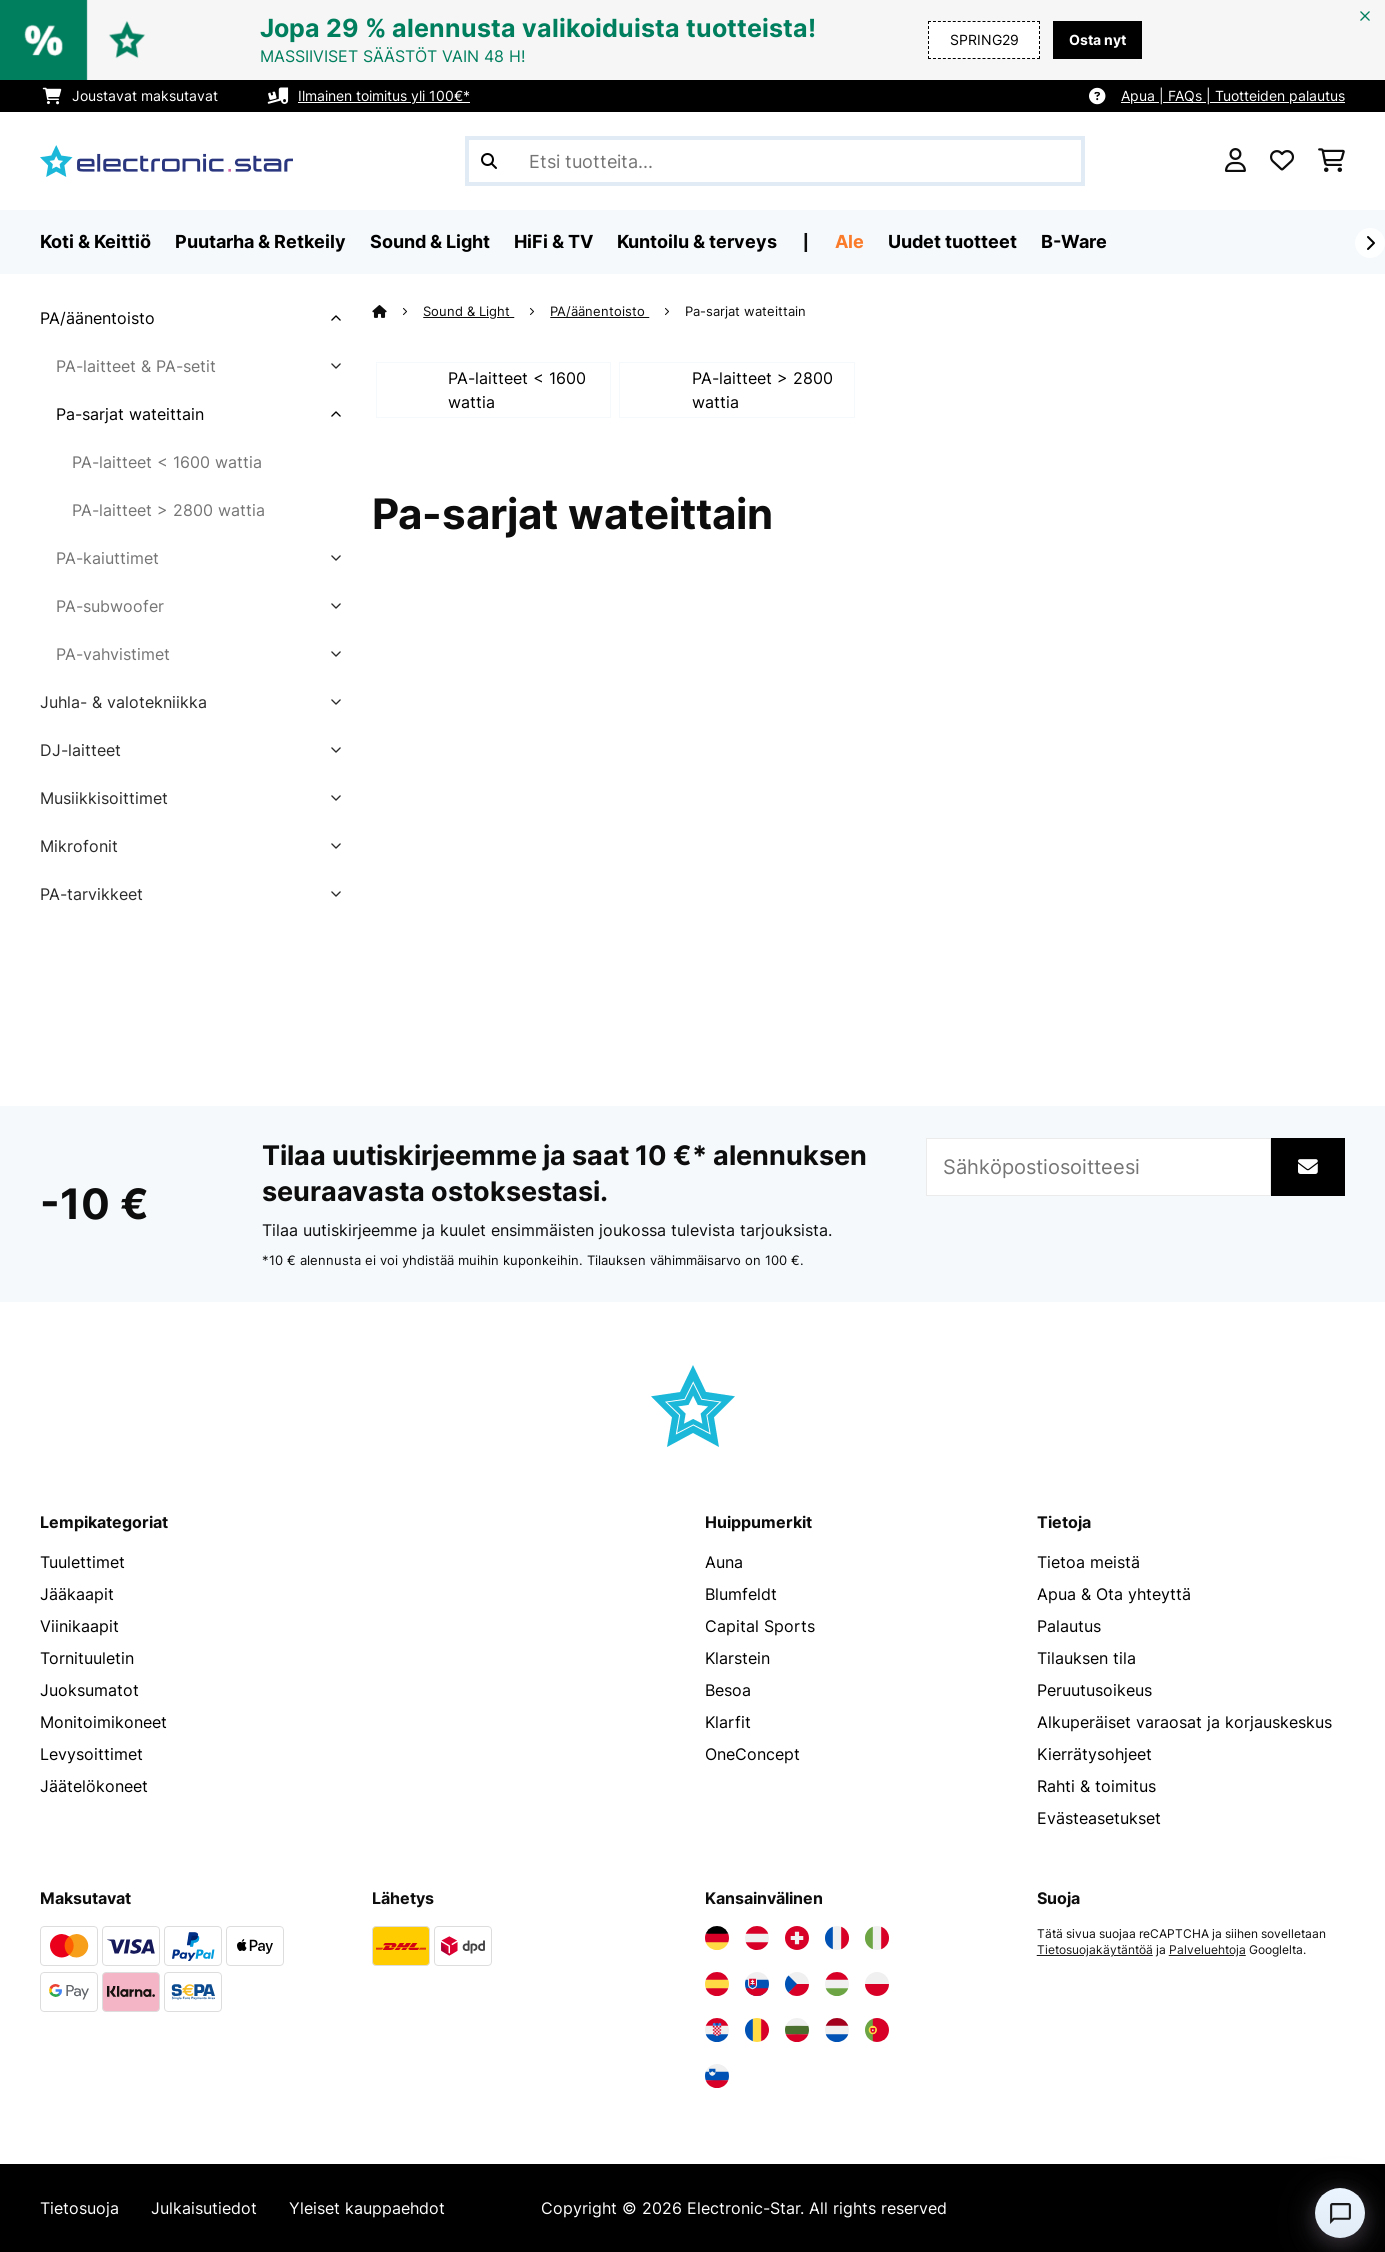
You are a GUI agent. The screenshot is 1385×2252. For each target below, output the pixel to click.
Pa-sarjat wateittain (130, 414)
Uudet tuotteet (952, 241)
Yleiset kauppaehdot (367, 2208)
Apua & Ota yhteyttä (1114, 1594)
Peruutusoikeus (1094, 1690)
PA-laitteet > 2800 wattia (168, 510)
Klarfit (728, 1722)
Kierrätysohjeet (1094, 1754)
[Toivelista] (1282, 161)
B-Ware (1074, 241)
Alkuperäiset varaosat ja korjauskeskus (1184, 1722)
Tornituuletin (87, 1658)
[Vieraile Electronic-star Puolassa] (877, 1984)
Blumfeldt (741, 1594)
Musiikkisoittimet (104, 798)
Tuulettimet (82, 1562)
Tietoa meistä (1088, 1562)
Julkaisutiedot (204, 2208)
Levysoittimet (91, 1754)
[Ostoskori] (1331, 161)
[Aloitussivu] (397, 311)
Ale (849, 241)
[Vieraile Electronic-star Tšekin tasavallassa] (797, 1984)
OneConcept (752, 1754)
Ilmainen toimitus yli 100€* (384, 95)
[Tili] (1235, 161)
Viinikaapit (79, 1626)
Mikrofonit (79, 846)
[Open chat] (1340, 2213)
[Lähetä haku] (489, 161)
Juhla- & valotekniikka (123, 702)
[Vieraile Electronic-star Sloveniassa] (717, 2076)
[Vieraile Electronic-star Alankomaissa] (837, 2030)
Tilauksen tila (1086, 1658)
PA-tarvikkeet (91, 894)
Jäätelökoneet (94, 1786)
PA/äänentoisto (97, 318)
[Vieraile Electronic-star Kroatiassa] (717, 2030)
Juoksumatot (89, 1690)
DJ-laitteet (80, 750)
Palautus (1069, 1626)
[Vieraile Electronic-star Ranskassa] (837, 1938)
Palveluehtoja (1207, 1950)
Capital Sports (760, 1626)
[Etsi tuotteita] (775, 161)
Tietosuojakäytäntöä (1095, 1950)
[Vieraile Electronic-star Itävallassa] (757, 1938)
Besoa (728, 1690)
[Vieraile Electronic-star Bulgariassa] (797, 2030)
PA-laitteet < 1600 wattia (167, 462)
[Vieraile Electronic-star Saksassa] (717, 1938)
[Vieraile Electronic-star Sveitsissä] (797, 1938)
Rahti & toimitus (1096, 1786)
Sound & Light (468, 311)
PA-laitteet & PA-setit (136, 366)
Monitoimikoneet (103, 1722)
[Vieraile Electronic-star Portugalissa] (877, 2030)
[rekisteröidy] (1370, 243)
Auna (724, 1562)
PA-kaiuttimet (107, 558)
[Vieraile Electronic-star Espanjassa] (717, 1984)
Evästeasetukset (1099, 1818)
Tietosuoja (79, 2208)
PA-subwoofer (110, 606)
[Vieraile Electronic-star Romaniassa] (757, 2030)
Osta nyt (1097, 39)
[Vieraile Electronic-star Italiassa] (877, 1938)
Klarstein (737, 1658)
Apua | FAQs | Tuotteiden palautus (1233, 95)
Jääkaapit (77, 1594)
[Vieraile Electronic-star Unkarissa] (837, 1984)
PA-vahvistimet (113, 654)
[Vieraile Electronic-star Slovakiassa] (757, 1984)
